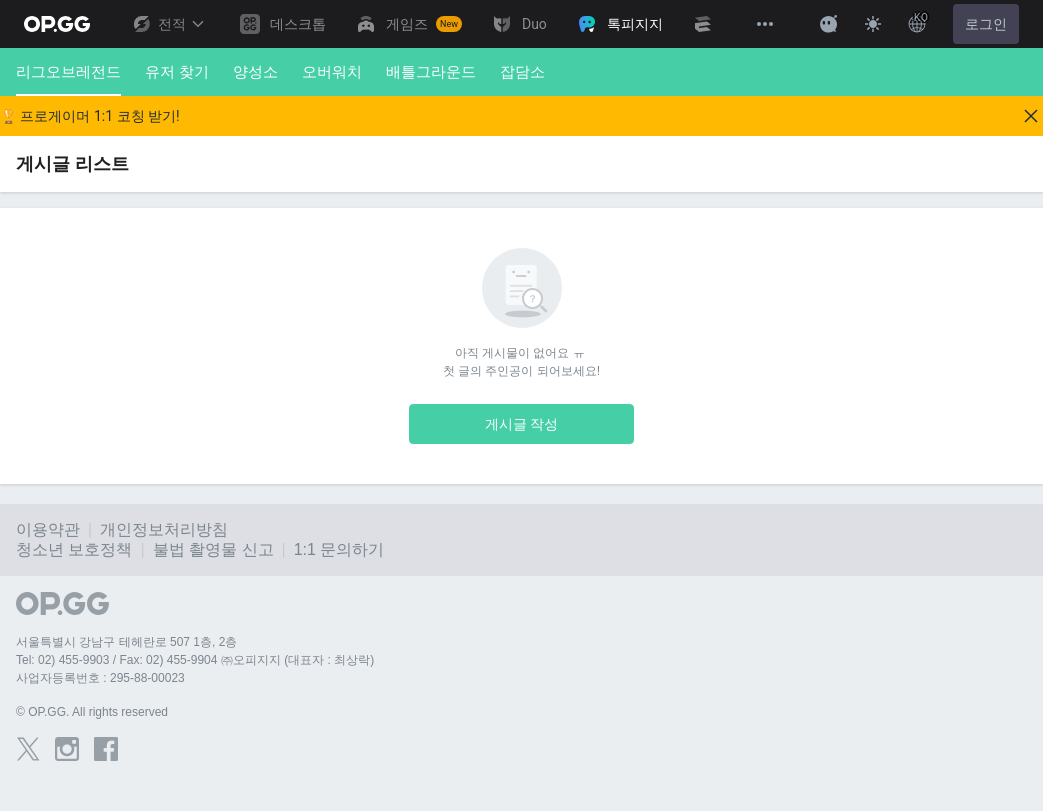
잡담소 (522, 71)
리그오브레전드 (68, 79)
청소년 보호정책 (74, 549)
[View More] (765, 24)
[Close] (1031, 116)
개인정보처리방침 (164, 529)
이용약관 (48, 529)
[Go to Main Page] (57, 24)
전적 (168, 24)
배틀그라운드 (431, 71)
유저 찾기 (177, 71)
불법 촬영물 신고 (213, 549)
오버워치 (332, 71)
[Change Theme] (873, 24)
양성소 (255, 71)
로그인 (986, 24)
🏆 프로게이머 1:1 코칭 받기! (90, 116)
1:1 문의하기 (339, 549)
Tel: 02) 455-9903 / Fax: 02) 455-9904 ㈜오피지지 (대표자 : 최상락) (195, 660)
